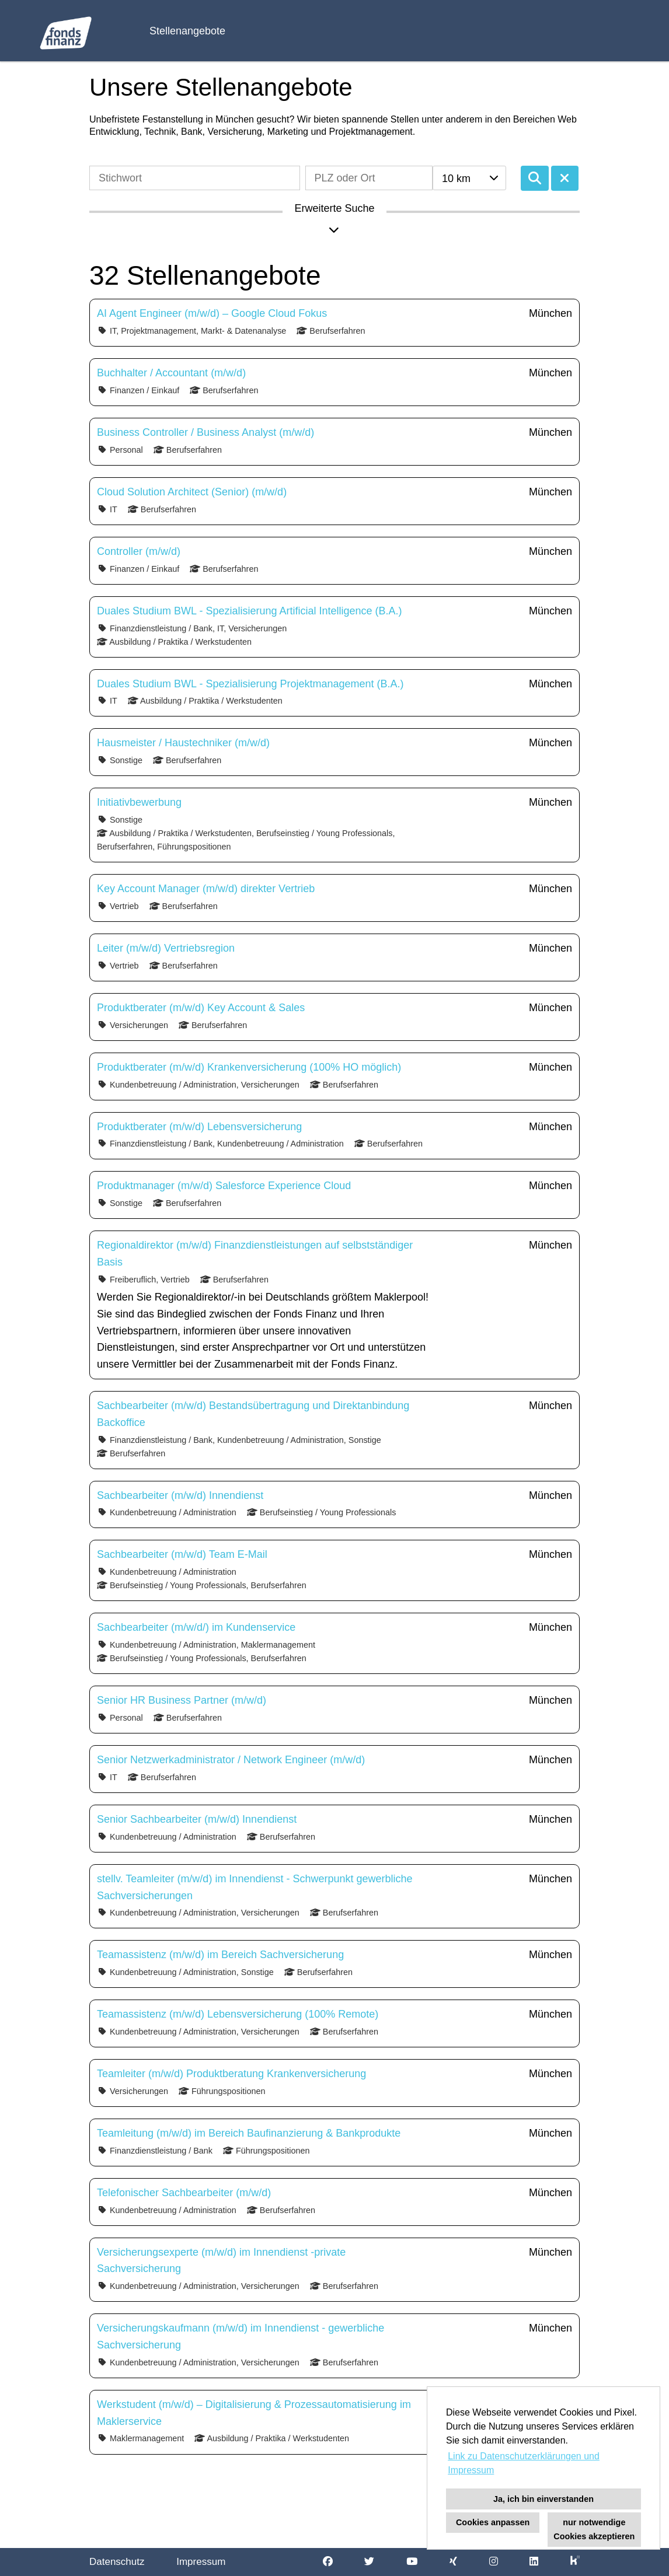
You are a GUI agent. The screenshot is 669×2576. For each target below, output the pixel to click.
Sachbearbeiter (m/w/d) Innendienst (180, 1495)
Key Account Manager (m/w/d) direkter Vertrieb (206, 888)
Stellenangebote (187, 31)
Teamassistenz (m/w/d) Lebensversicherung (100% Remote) (237, 2014)
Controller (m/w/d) (138, 551)
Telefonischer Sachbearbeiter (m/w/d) (184, 2192)
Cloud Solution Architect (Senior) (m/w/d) (192, 492)
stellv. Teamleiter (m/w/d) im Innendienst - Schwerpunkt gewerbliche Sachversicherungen (255, 1887)
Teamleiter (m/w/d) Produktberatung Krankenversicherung (231, 2073)
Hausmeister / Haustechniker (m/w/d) (183, 743)
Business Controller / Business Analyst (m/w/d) (205, 432)
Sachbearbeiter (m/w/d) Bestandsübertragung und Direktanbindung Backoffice (253, 1414)
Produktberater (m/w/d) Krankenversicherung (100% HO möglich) (249, 1067)
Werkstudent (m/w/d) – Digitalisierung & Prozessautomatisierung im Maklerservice (254, 2413)
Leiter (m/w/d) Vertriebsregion (166, 948)
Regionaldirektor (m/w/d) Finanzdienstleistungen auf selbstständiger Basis (255, 1253)
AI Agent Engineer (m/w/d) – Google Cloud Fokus (212, 313)
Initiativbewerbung (139, 802)
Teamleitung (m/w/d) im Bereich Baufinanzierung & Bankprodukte (248, 2133)
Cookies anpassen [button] (492, 2522)
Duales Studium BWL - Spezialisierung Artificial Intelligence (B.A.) (249, 611)
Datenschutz (117, 2561)
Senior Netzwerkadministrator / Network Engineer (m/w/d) (231, 1760)
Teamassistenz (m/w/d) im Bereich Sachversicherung (220, 1954)
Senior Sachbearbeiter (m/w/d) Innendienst (197, 1819)
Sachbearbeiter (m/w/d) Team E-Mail (182, 1554)
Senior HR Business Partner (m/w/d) (181, 1700)
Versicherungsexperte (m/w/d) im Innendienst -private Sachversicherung (221, 2260)
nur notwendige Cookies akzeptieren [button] (594, 2529)
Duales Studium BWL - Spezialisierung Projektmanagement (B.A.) (250, 684)
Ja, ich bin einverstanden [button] (543, 2499)
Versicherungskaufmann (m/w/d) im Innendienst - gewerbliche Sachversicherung (240, 2336)
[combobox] (469, 178)
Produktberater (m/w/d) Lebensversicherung (199, 1127)
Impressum (200, 2561)
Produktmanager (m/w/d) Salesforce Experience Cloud (224, 1185)
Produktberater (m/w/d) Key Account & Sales (201, 1007)
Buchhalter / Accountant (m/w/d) (171, 373)
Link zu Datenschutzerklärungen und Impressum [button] (524, 2463)
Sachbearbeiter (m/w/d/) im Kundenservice (196, 1627)
